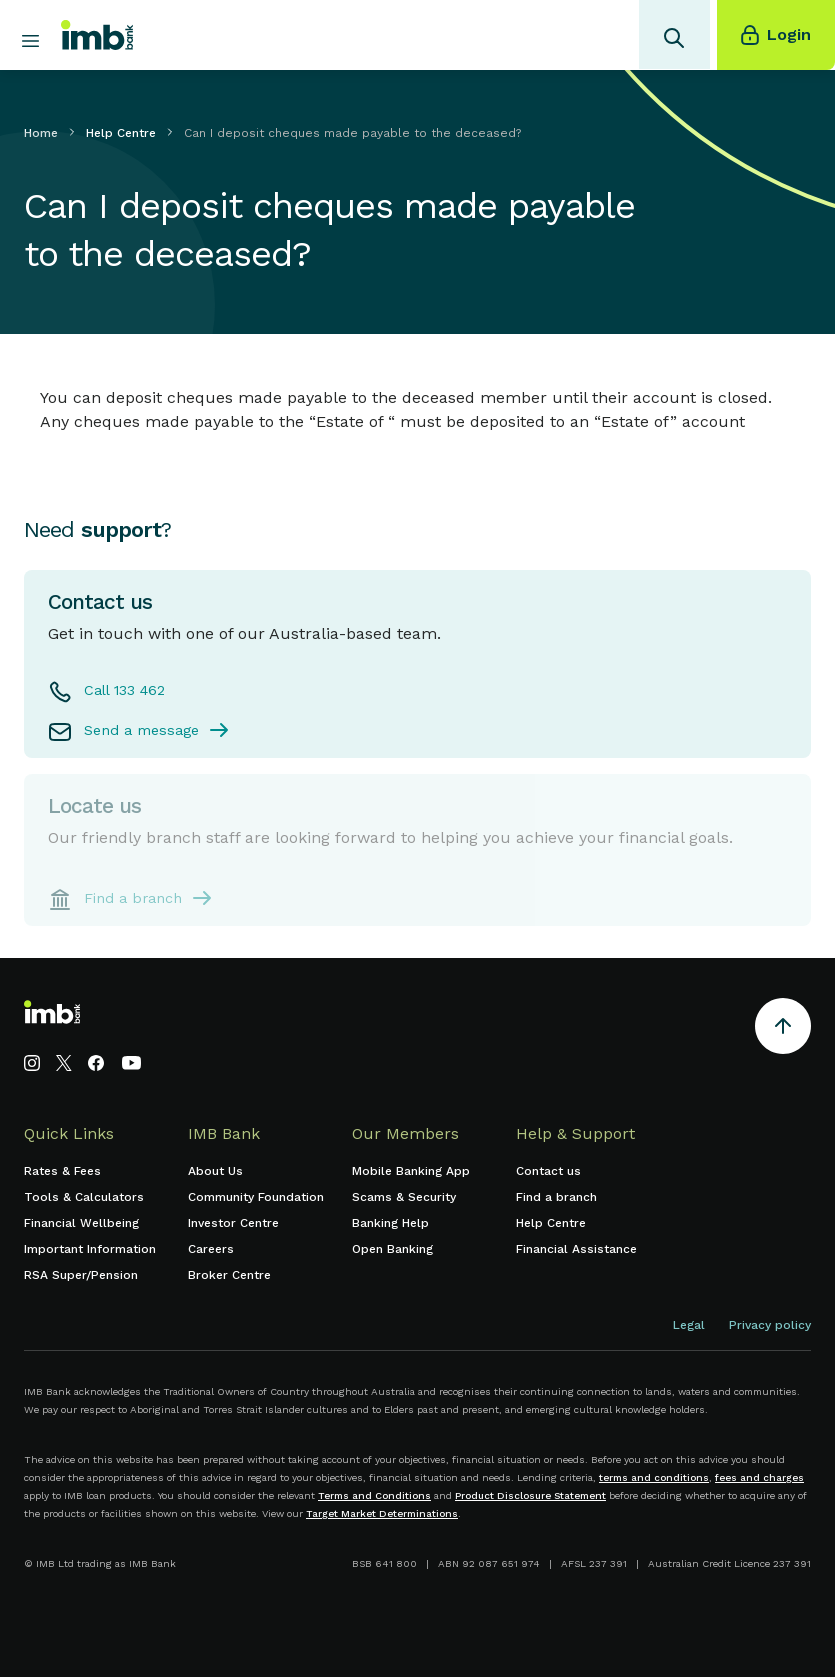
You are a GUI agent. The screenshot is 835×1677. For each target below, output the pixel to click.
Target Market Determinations (382, 1513)
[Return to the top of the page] (783, 1029)
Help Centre (121, 133)
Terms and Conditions (374, 1495)
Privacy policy (770, 1325)
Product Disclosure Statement (530, 1495)
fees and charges (759, 1477)
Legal (689, 1325)
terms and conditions (654, 1477)
